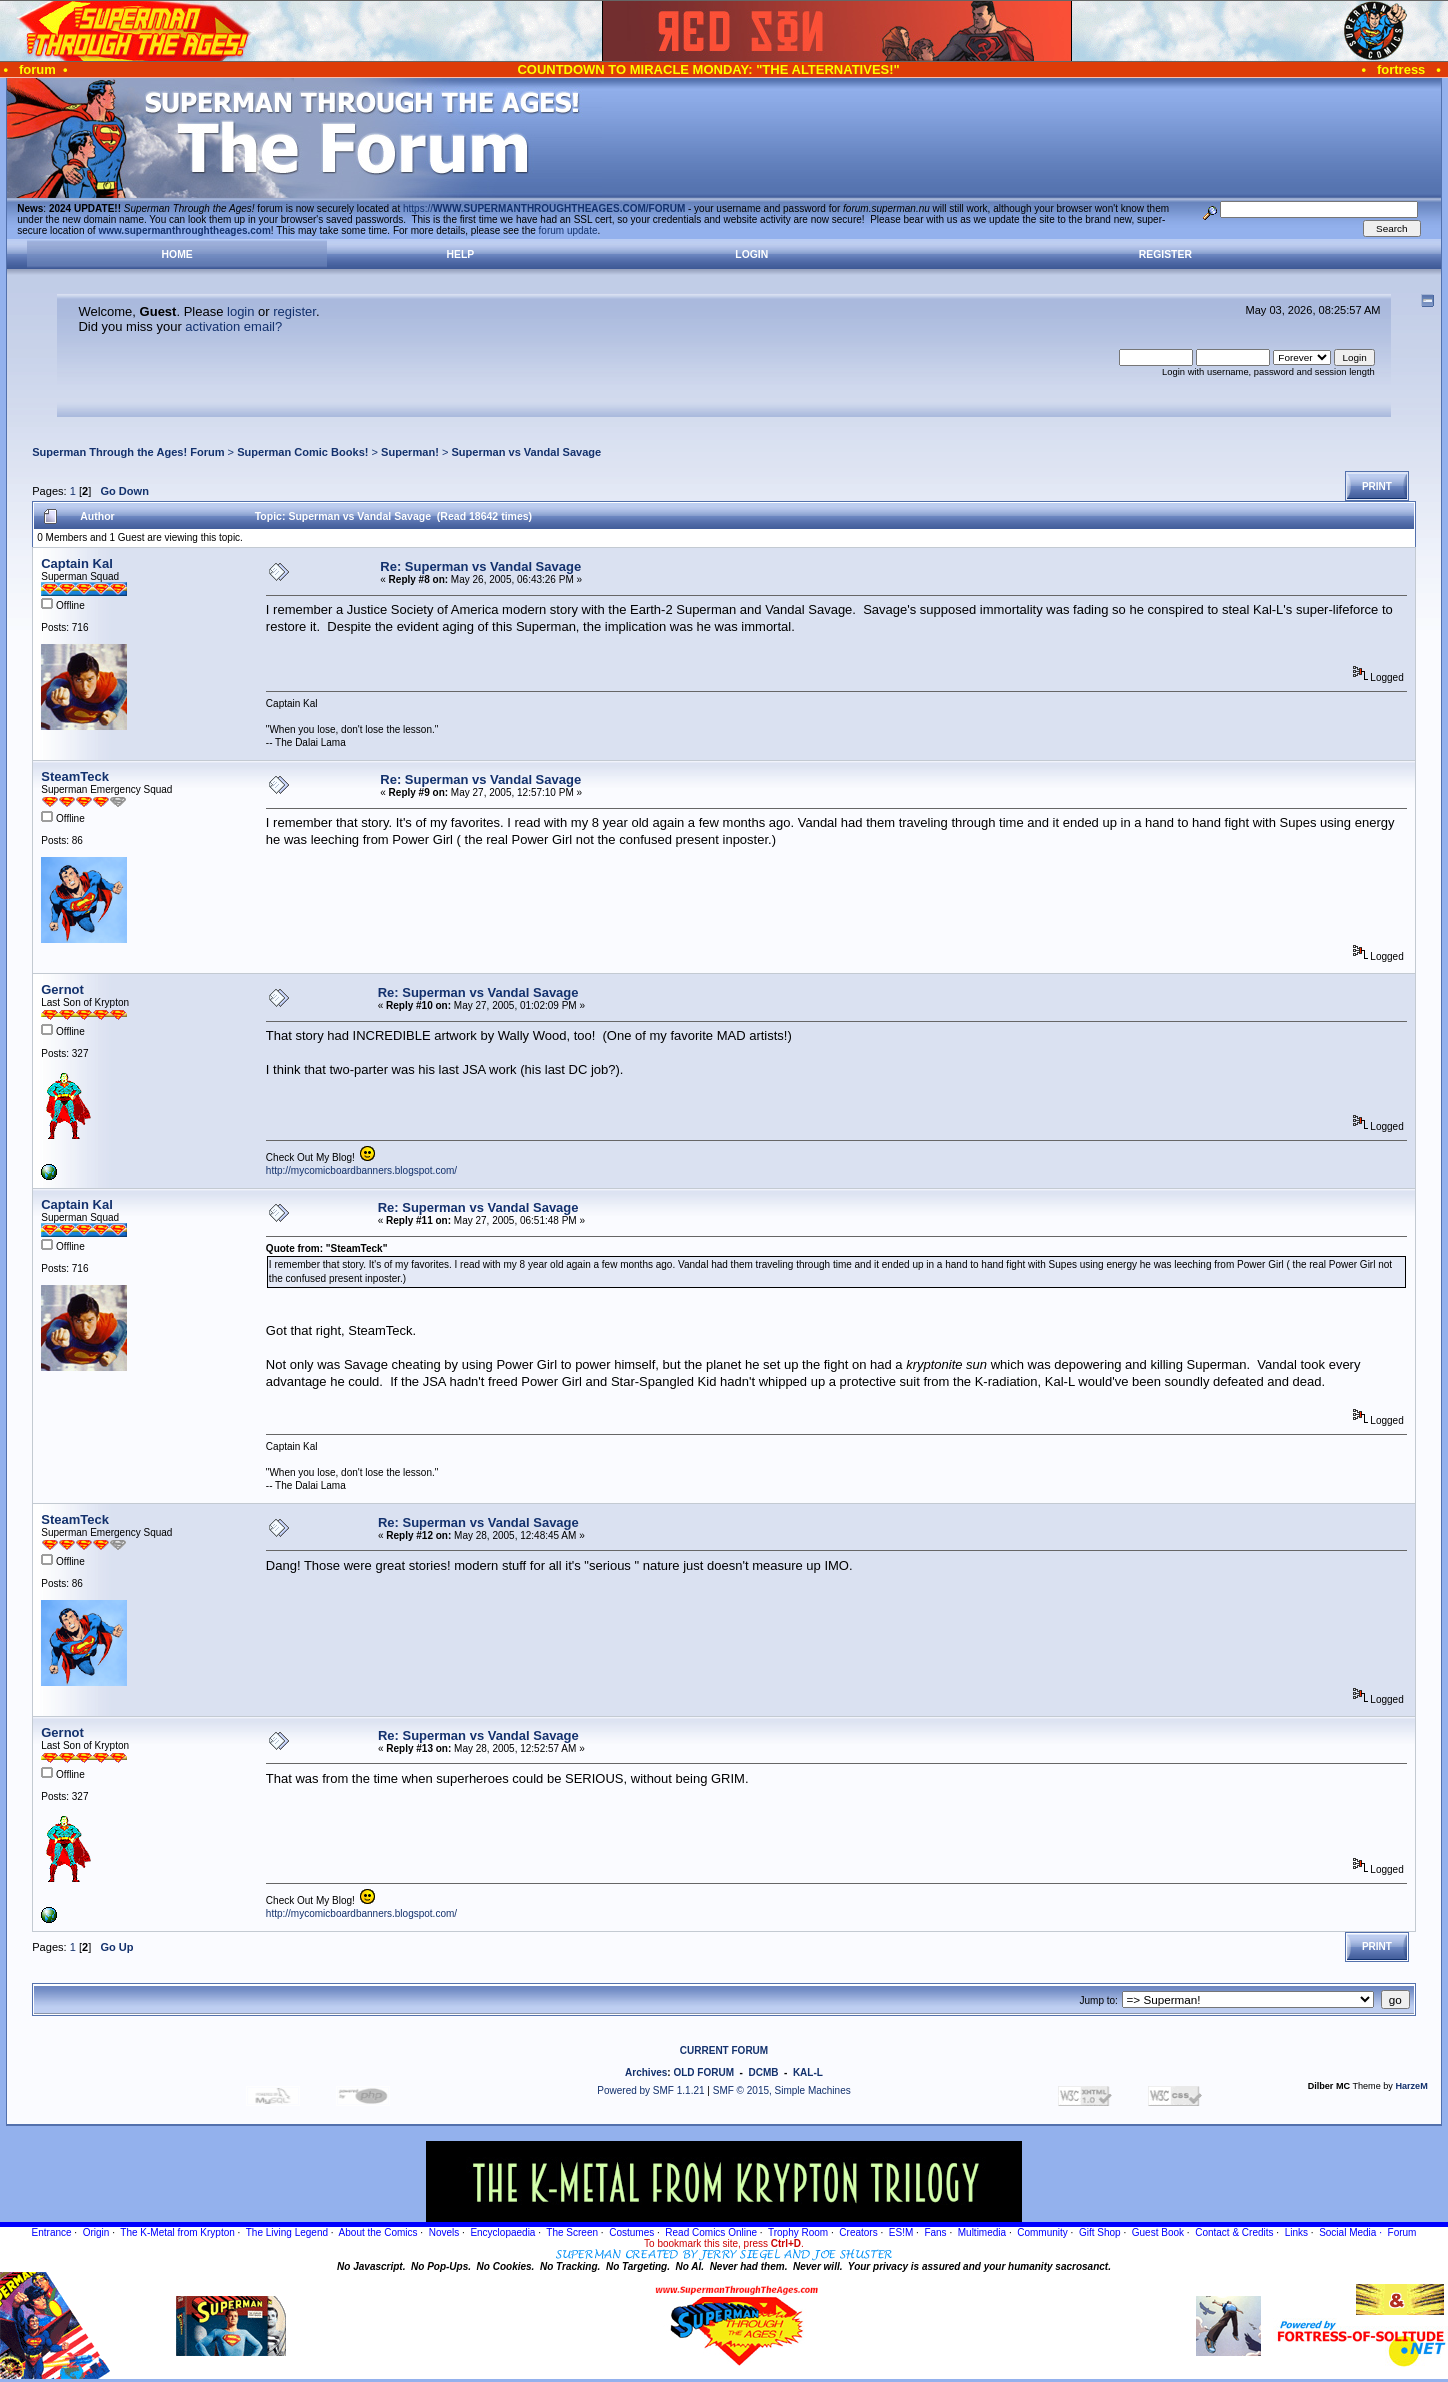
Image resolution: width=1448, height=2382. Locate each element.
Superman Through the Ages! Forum (128, 452)
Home (177, 254)
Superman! (410, 452)
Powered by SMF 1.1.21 (650, 2090)
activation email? (233, 326)
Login (751, 254)
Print (1377, 486)
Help (460, 254)
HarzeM (1411, 2086)
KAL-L (808, 2072)
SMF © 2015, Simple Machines (782, 2090)
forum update (568, 230)
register (294, 311)
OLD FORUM (703, 2072)
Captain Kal (77, 563)
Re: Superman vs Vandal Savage (480, 566)
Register (1165, 254)
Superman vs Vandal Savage (526, 452)
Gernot (62, 989)
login (240, 311)
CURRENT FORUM (724, 2050)
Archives (646, 2072)
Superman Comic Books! (302, 452)
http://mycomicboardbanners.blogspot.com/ (361, 1170)
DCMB (763, 2072)
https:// (544, 208)
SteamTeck (75, 776)
